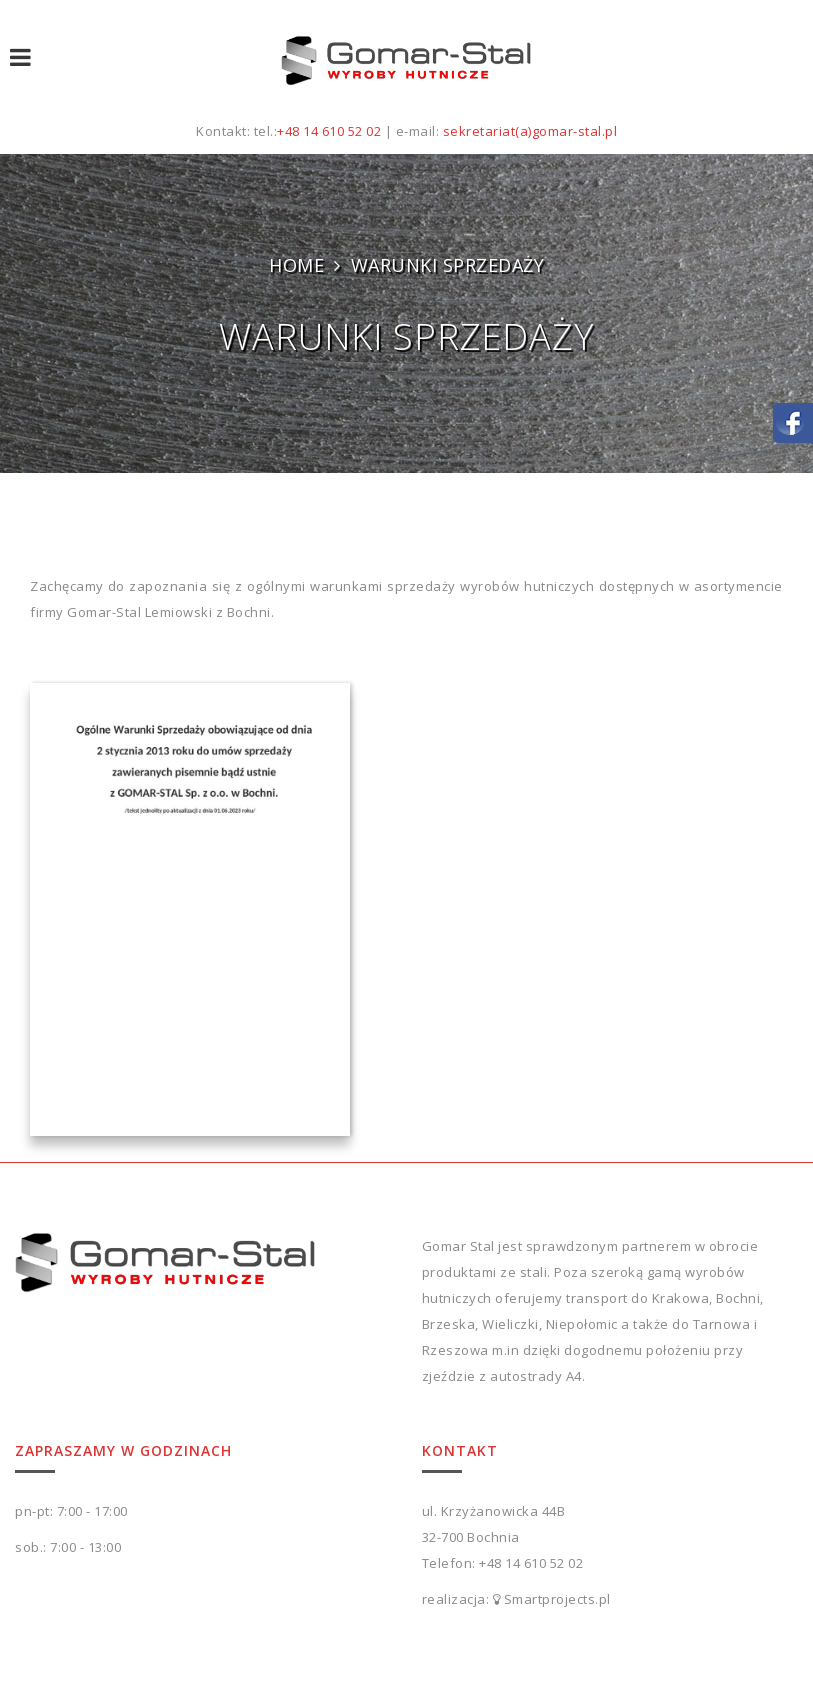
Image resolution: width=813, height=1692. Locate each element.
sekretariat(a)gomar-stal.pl (530, 131)
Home (296, 265)
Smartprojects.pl (557, 1599)
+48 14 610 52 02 (329, 131)
